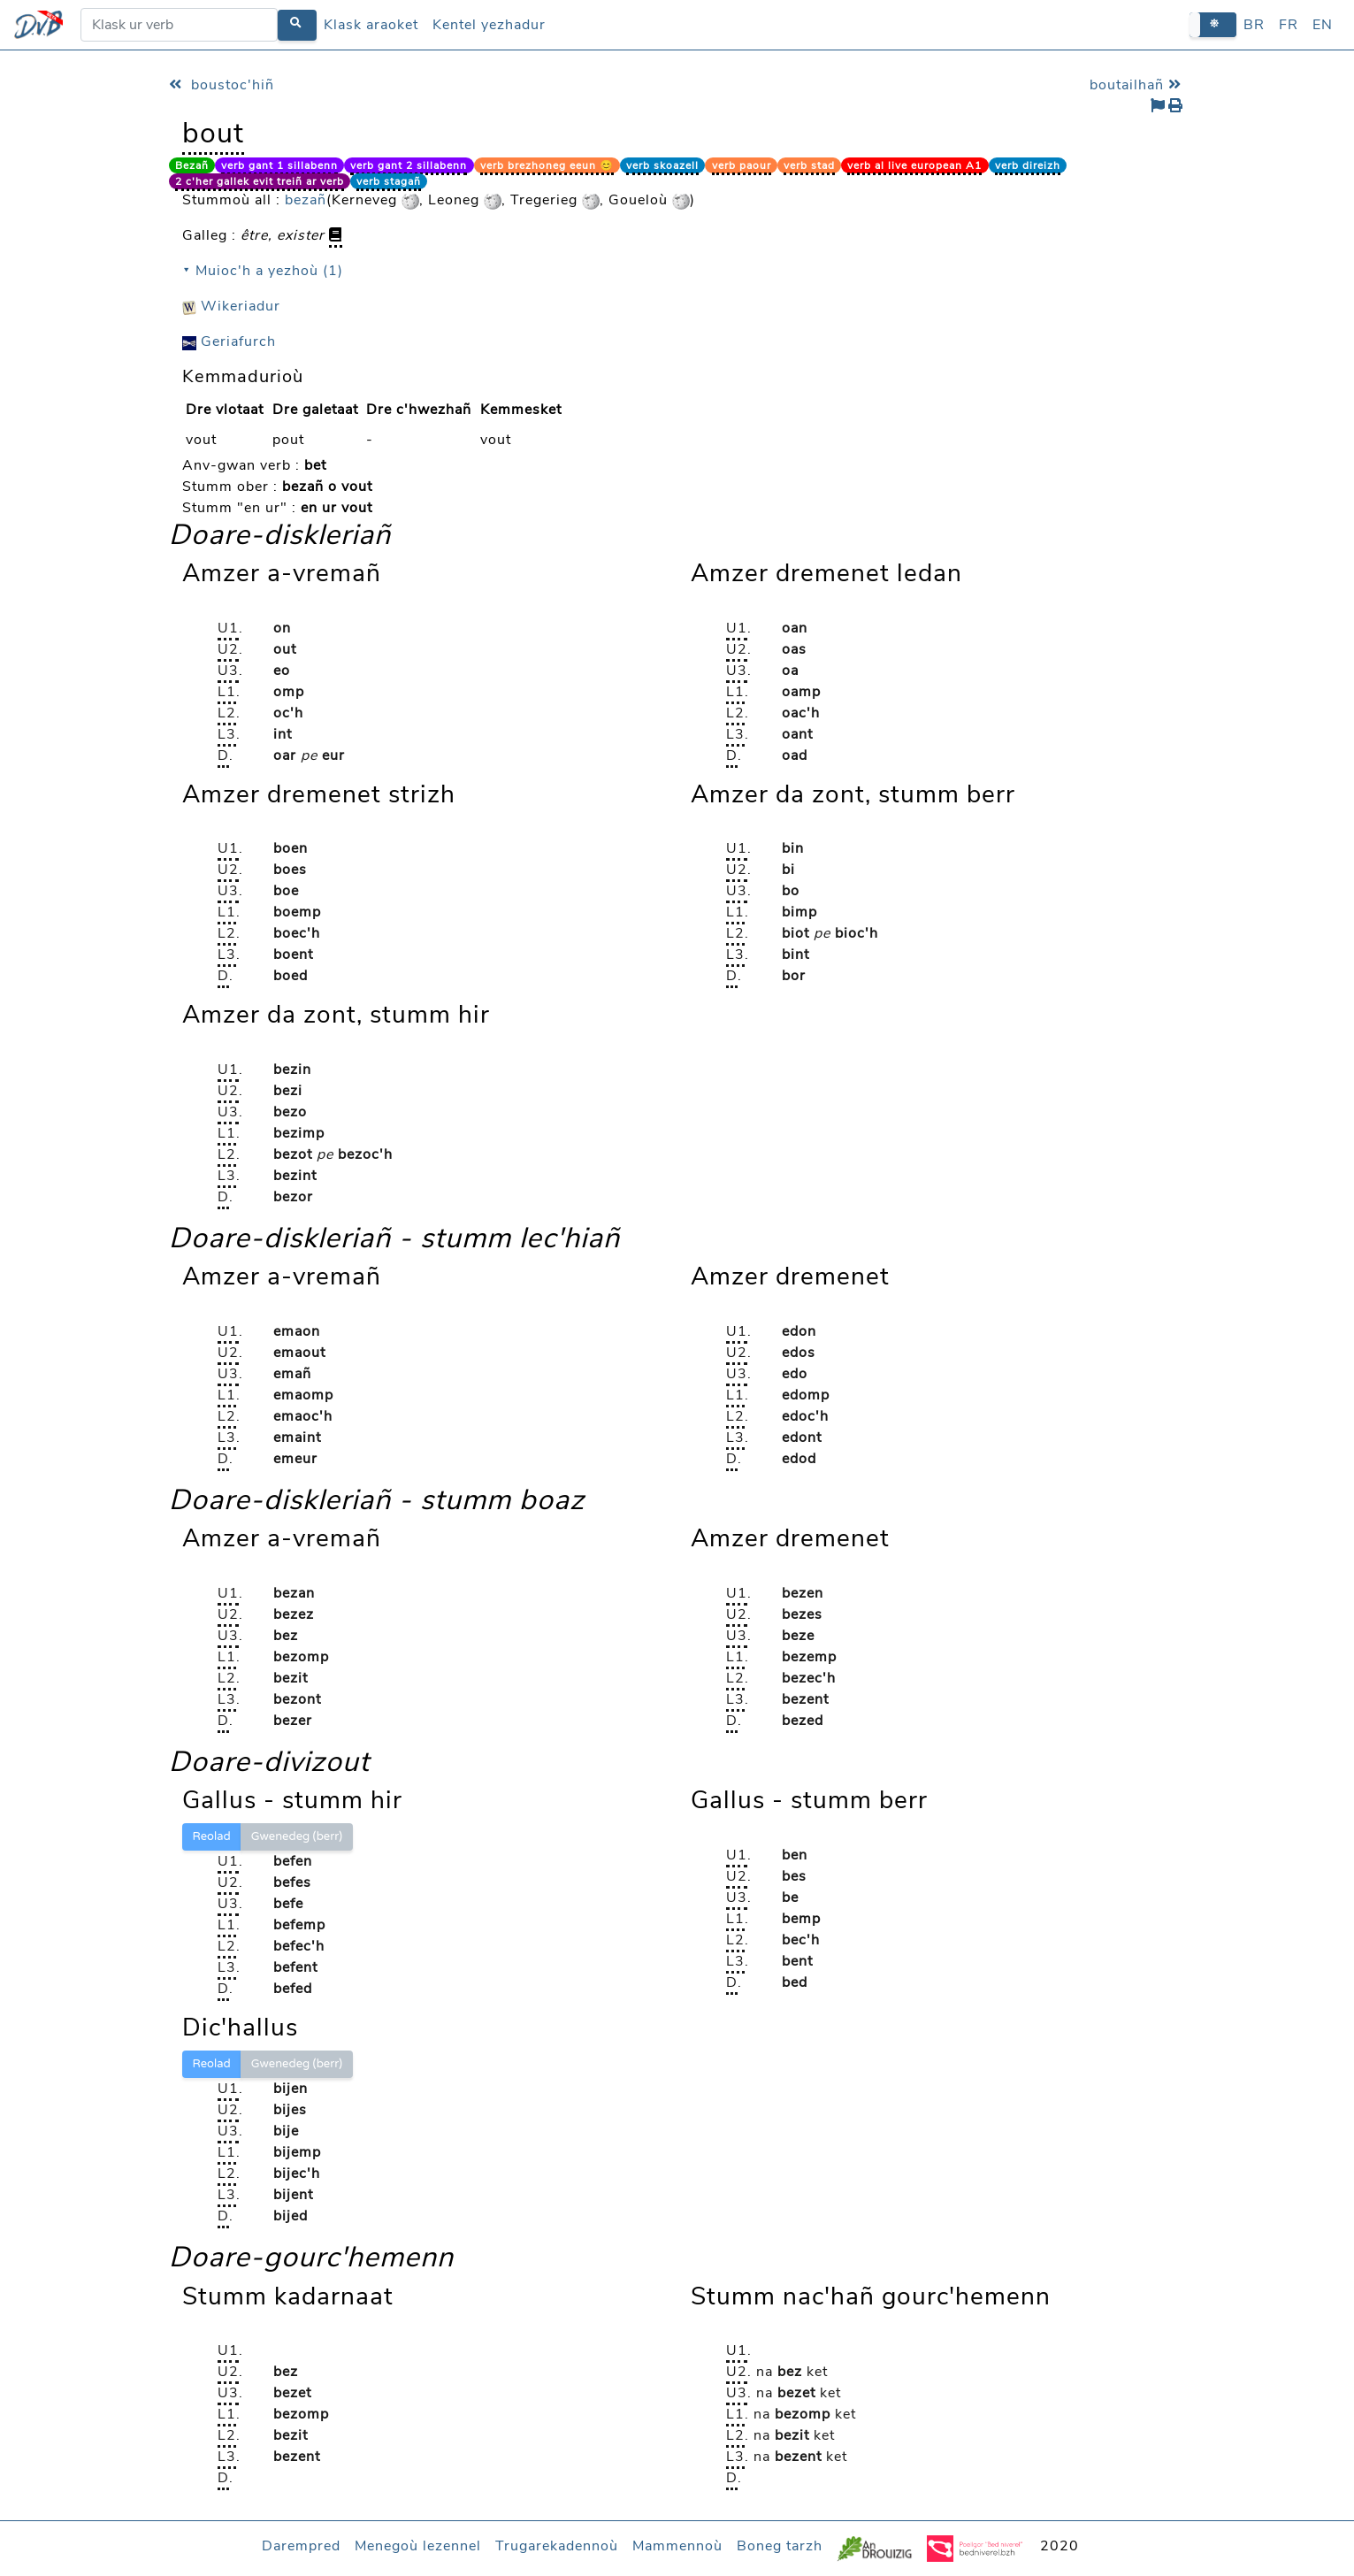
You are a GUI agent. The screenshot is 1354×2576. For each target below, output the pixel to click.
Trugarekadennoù (556, 2546)
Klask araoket (371, 24)
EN (1322, 24)
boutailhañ (1138, 85)
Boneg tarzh (779, 2546)
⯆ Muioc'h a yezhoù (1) (262, 270)
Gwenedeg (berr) (296, 1836)
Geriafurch (229, 341)
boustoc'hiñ (221, 85)
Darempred (301, 2546)
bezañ (305, 200)
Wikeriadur (231, 306)
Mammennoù (677, 2546)
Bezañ (192, 165)
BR (1254, 24)
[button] (1213, 24)
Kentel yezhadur (489, 24)
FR (1288, 24)
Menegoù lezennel (418, 2546)
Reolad (212, 1836)
